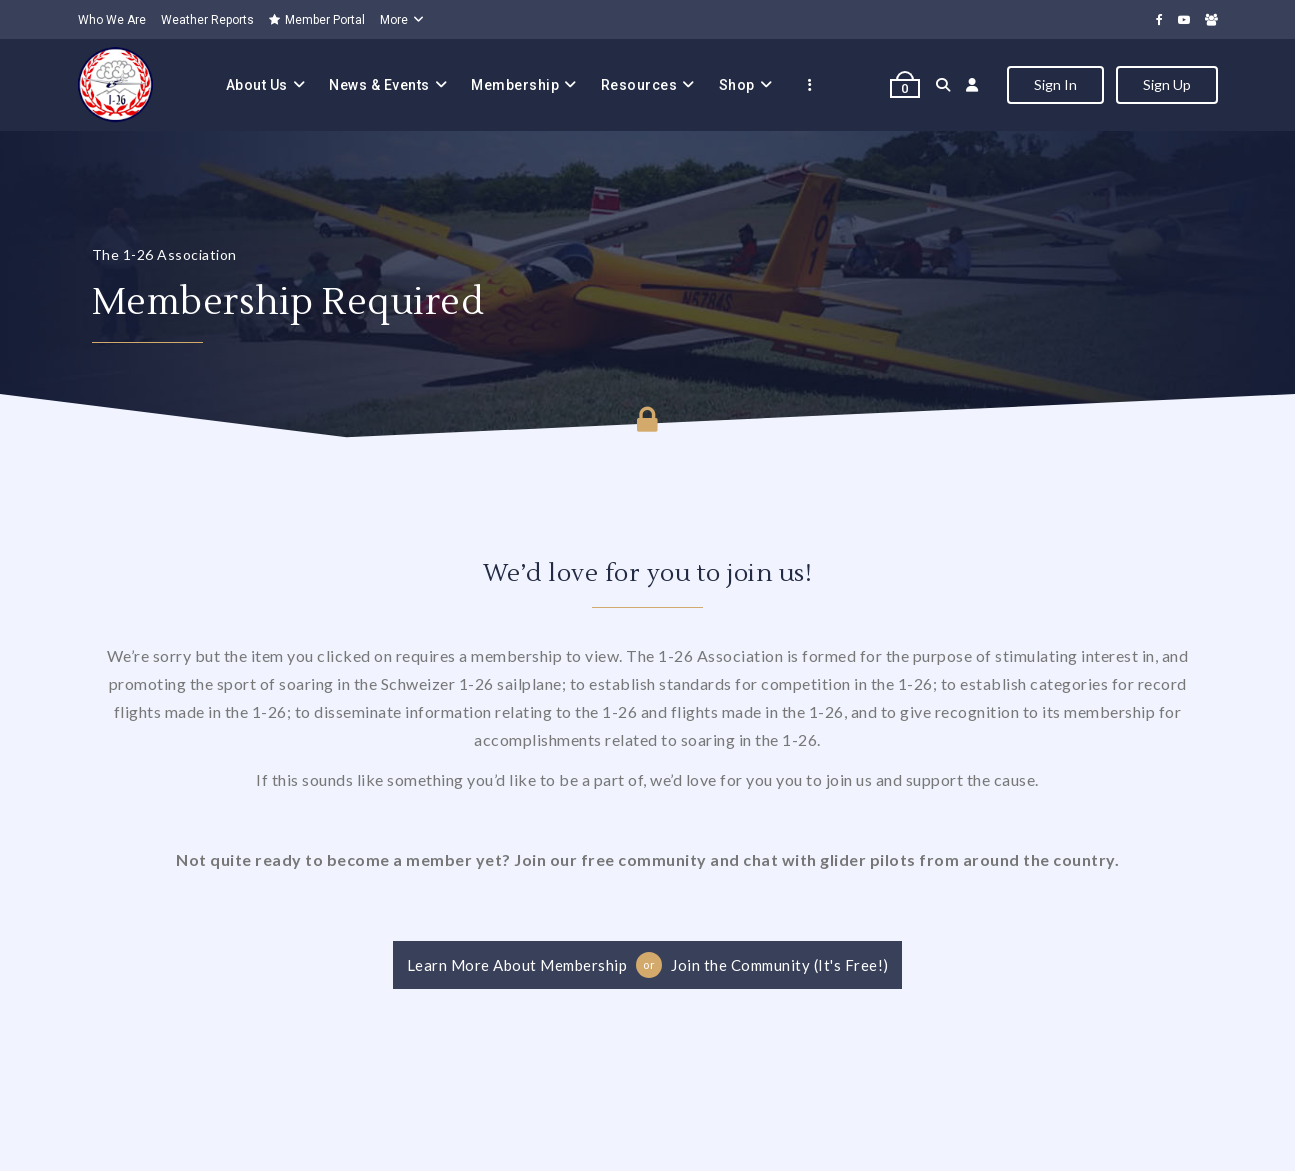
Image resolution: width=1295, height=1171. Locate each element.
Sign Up (1167, 84)
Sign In (1055, 84)
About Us (257, 85)
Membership (515, 85)
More (394, 20)
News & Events (379, 85)
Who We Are (112, 20)
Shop (737, 85)
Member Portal (317, 20)
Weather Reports (207, 20)
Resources (639, 85)
